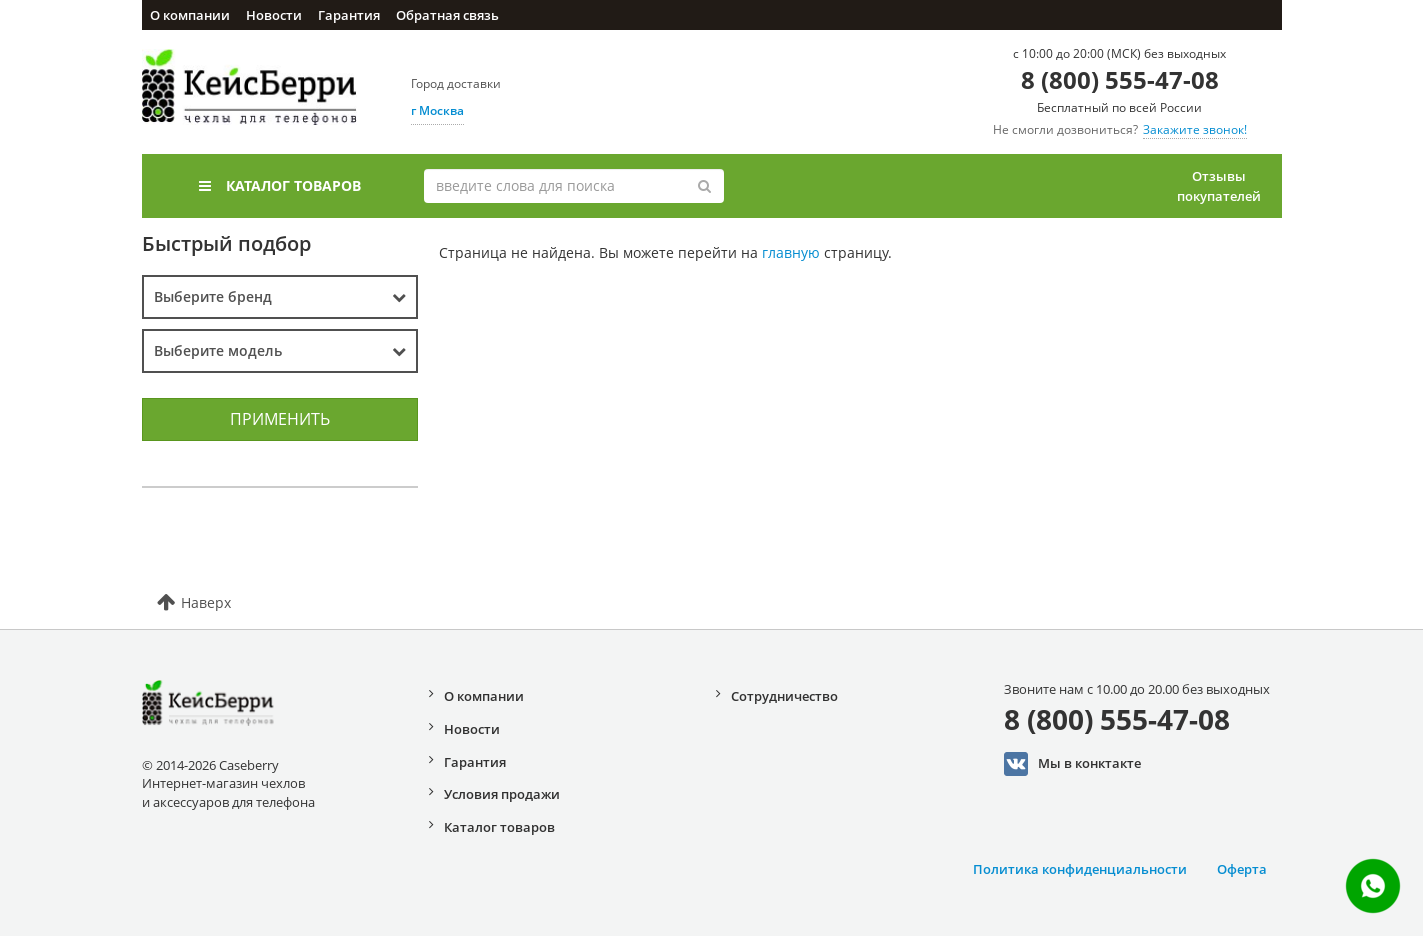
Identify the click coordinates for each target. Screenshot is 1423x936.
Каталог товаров (280, 185)
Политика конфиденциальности (1080, 869)
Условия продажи (502, 794)
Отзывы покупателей (1219, 186)
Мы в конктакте (1072, 764)
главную (791, 252)
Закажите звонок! (1195, 129)
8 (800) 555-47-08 (1120, 79)
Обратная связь (447, 15)
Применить (280, 419)
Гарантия (349, 15)
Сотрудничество (784, 696)
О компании (190, 15)
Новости (274, 15)
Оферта (1242, 869)
